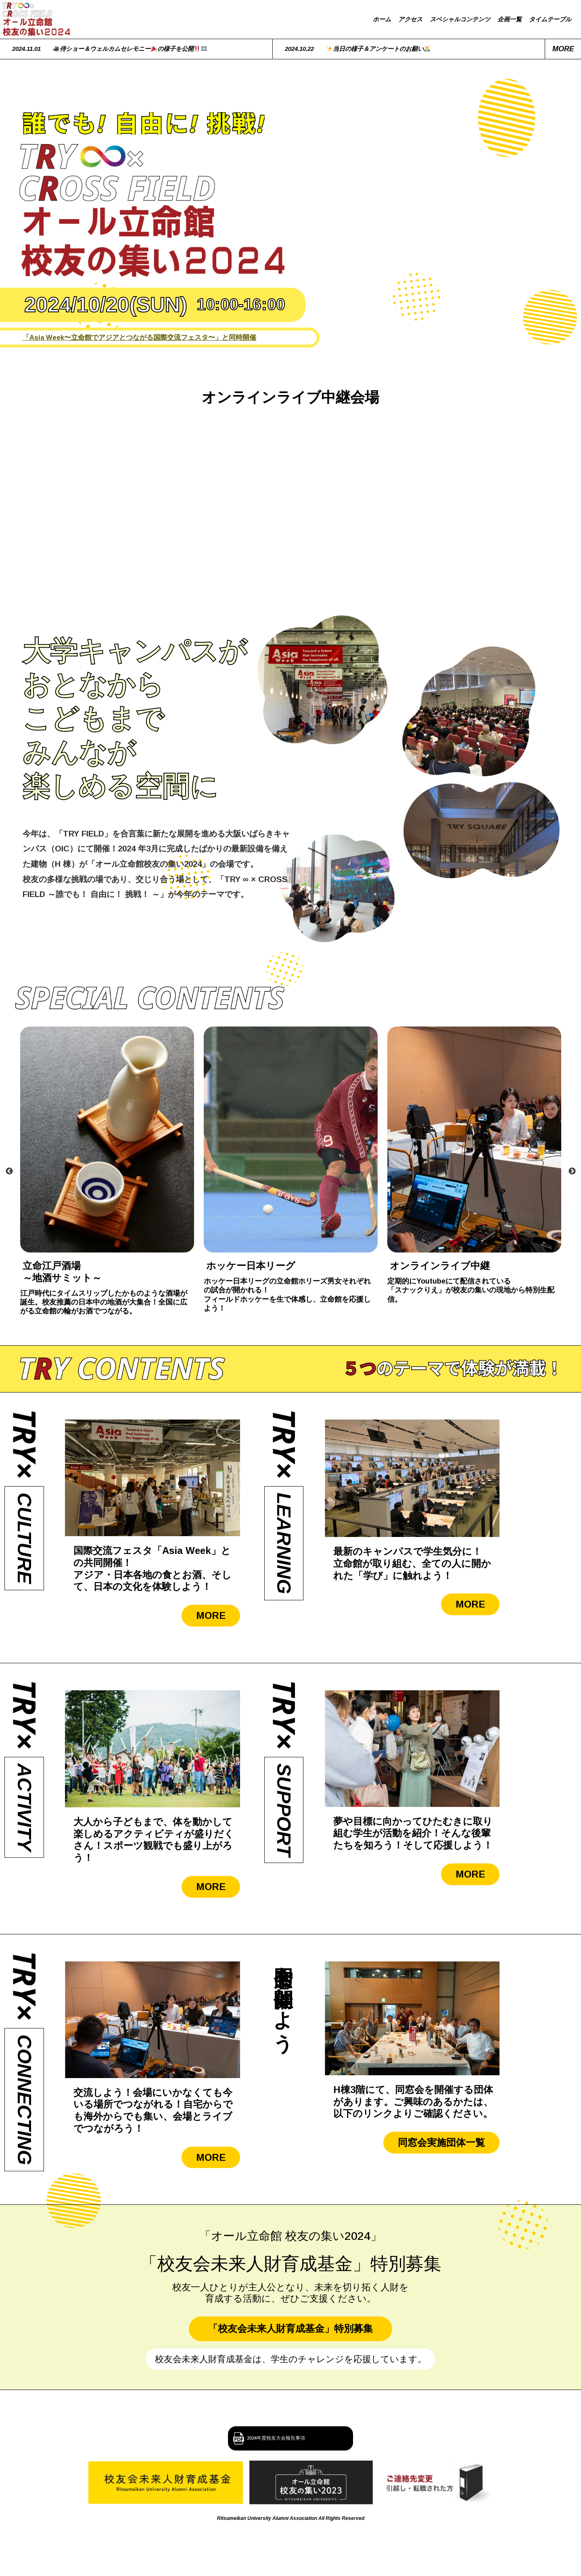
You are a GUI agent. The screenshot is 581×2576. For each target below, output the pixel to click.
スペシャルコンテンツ (460, 19)
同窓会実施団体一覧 (441, 2142)
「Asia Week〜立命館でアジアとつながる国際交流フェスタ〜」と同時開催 (139, 337)
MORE (211, 1615)
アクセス (410, 19)
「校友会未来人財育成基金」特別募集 (290, 2328)
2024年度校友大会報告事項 (299, 2438)
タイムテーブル (550, 19)
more (563, 49)
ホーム (382, 19)
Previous (9, 1171)
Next (572, 1171)
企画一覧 (509, 19)
